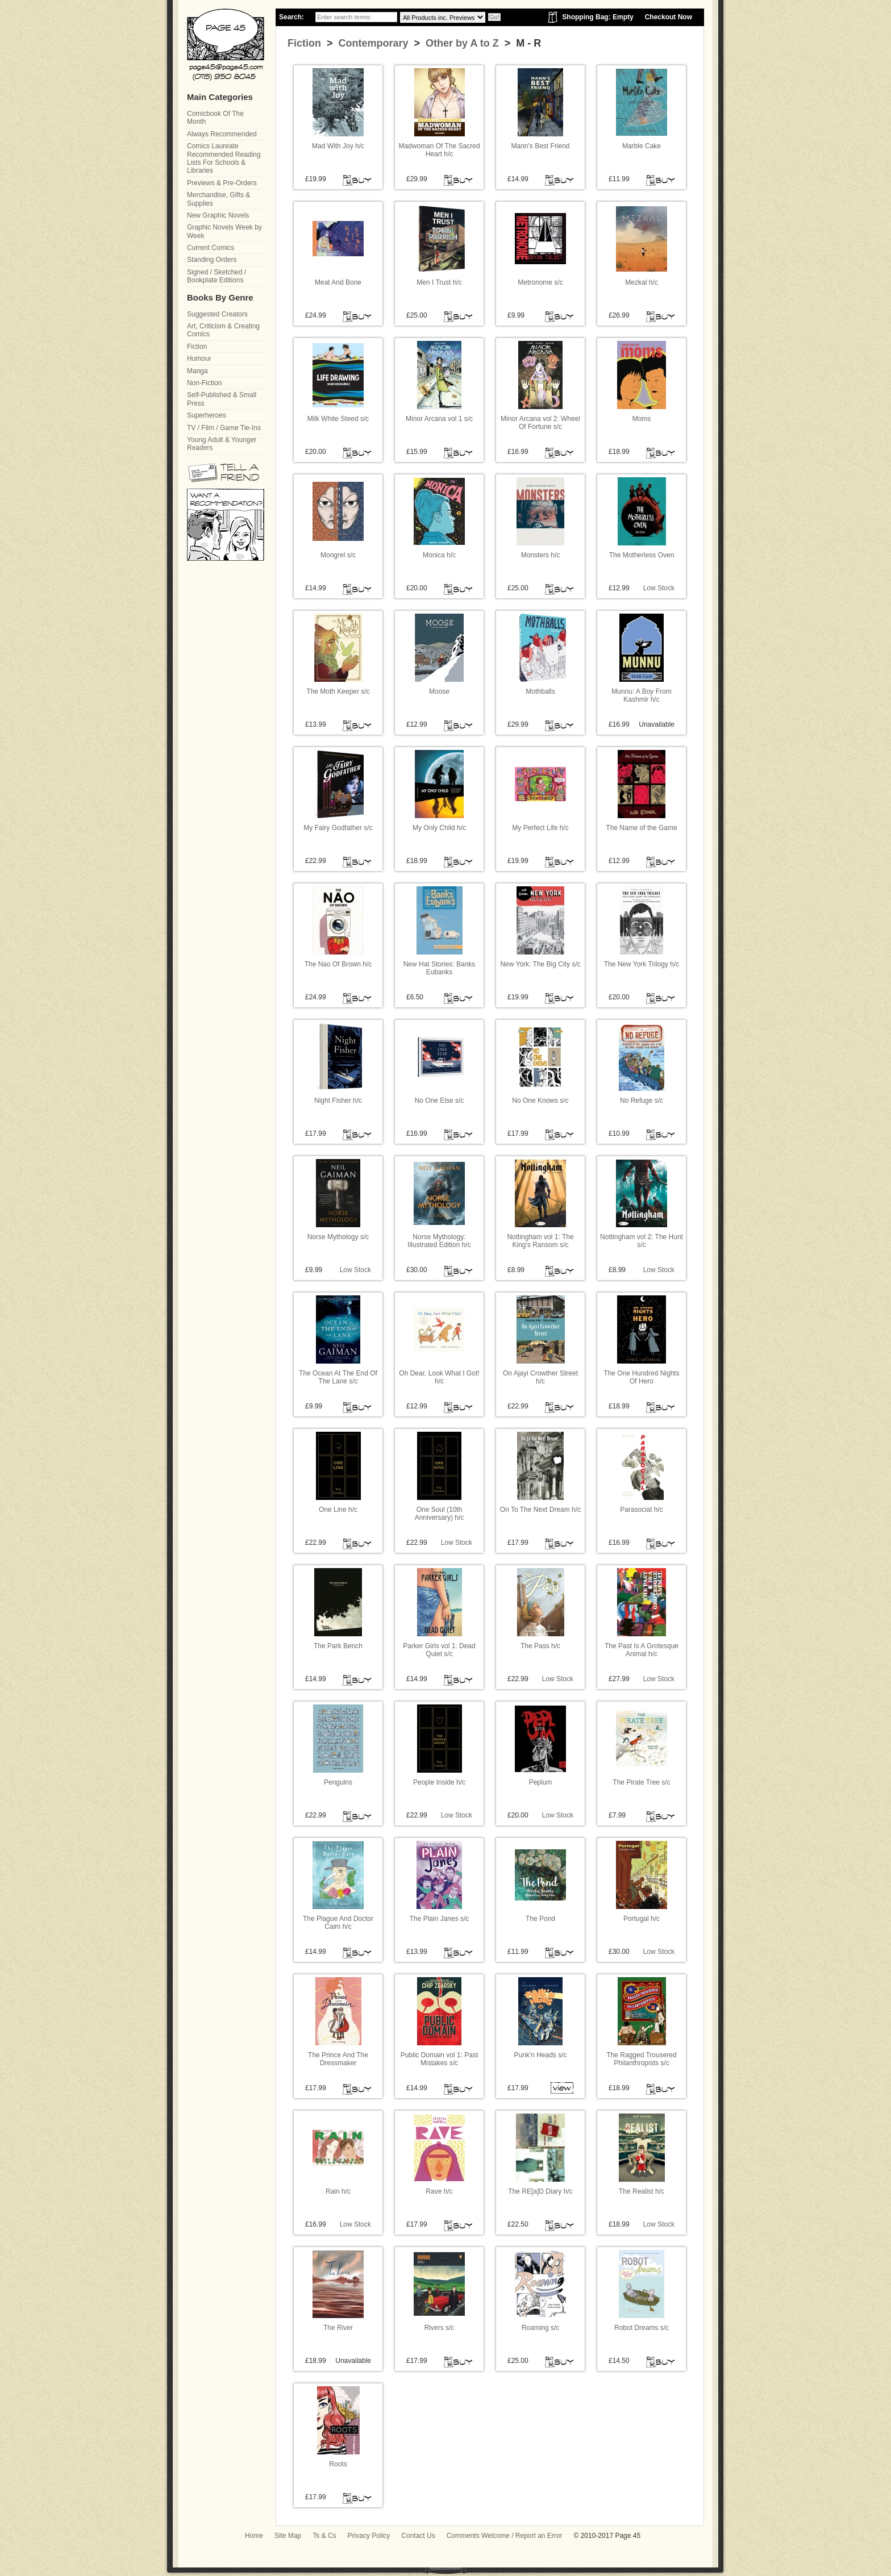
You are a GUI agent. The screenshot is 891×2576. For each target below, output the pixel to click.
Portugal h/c (641, 1919)
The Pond (540, 1919)
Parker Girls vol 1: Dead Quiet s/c (439, 1650)
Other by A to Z (461, 43)
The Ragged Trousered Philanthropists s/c (641, 2059)
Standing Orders (211, 260)
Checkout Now (668, 17)
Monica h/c (439, 555)
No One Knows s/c (540, 1100)
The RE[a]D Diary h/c (540, 2191)
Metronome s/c (540, 282)
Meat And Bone (338, 282)
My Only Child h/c (439, 828)
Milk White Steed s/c (338, 419)
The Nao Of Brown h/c (338, 964)
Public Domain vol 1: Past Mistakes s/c (439, 2059)
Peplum (540, 1782)
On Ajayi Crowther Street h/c (540, 1377)
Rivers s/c (439, 2328)
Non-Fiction (204, 383)
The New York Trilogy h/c (642, 964)
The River (338, 2328)
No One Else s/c (439, 1100)
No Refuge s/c (641, 1100)
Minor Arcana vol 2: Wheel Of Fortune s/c (540, 423)
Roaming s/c (541, 2328)
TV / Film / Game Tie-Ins (224, 428)
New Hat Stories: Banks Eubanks (439, 968)
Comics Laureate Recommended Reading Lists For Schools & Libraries (223, 158)
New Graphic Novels (218, 215)
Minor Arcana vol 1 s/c (439, 419)
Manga (197, 371)
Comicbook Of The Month (215, 118)
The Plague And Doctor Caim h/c (338, 1923)
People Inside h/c (439, 1782)
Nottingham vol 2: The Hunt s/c (641, 1241)
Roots (338, 2464)
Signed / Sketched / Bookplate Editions (216, 276)
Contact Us (418, 2536)
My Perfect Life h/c (540, 828)
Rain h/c (338, 2191)
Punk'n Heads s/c (540, 2055)
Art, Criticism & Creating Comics (223, 330)
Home (254, 2536)
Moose (439, 691)
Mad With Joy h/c (338, 146)
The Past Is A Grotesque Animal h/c (641, 1650)
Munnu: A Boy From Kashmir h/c (641, 695)
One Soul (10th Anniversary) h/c (439, 1514)
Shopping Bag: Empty (597, 17)
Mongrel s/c (338, 555)
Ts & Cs (324, 2536)
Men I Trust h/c (439, 282)
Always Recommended (222, 134)
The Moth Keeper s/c (337, 691)
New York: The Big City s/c (540, 964)
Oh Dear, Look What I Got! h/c (439, 1377)
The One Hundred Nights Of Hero (641, 1377)
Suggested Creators (217, 314)
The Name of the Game (641, 828)
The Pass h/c (540, 1646)
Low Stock (659, 588)
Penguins (338, 1782)
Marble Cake (641, 146)
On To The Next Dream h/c (540, 1510)
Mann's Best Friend (540, 146)
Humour (199, 358)
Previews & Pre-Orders (222, 183)
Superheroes (206, 415)
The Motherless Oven (642, 555)
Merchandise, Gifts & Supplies (218, 199)
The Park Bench (338, 1646)
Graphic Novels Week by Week (224, 231)
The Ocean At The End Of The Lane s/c (338, 1377)
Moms (641, 419)
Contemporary (372, 43)
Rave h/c (439, 2191)
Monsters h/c (540, 555)
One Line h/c (338, 1510)
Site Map (287, 2536)
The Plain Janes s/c (439, 1919)
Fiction (304, 43)
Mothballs (540, 691)
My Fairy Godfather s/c (337, 828)
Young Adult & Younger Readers (221, 444)
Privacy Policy (369, 2536)
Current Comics (210, 248)
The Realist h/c (641, 2191)
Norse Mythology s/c (338, 1237)
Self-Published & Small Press (221, 399)
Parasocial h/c (641, 1510)
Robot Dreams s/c (641, 2328)
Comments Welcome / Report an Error (505, 2536)
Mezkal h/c (641, 282)
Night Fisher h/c (338, 1100)
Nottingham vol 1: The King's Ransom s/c (540, 1241)
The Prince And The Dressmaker (338, 2059)
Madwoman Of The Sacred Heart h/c (439, 150)
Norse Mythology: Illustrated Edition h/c (439, 1241)
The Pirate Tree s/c (641, 1782)
